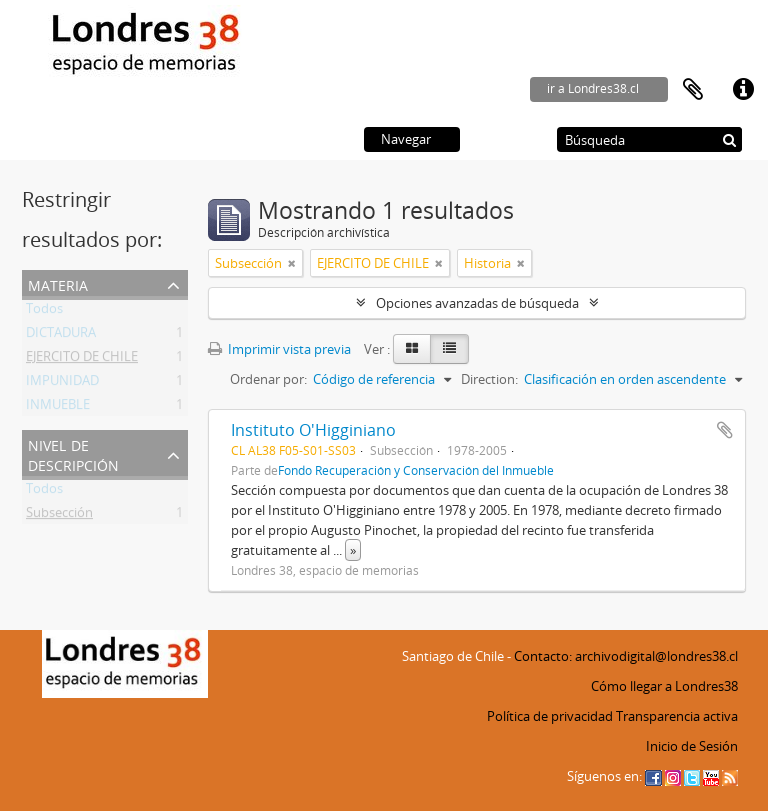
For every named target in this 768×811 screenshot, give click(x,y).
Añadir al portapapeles (725, 430)
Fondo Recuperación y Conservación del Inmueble (416, 470)
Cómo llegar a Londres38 (664, 686)
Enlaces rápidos (743, 90)
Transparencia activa (677, 716)
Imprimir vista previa (279, 349)
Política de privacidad (550, 716)
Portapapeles (693, 90)
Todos (44, 312)
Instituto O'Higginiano (313, 430)
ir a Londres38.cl (593, 88)
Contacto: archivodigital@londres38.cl (626, 656)
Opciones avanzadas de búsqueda (477, 303)
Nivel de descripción (73, 453)
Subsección (59, 516)
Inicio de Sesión (692, 746)
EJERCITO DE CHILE (82, 360)
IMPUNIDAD (62, 384)
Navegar (406, 139)
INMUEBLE (58, 408)
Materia (58, 283)
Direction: (489, 379)
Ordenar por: (268, 379)
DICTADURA (61, 336)
